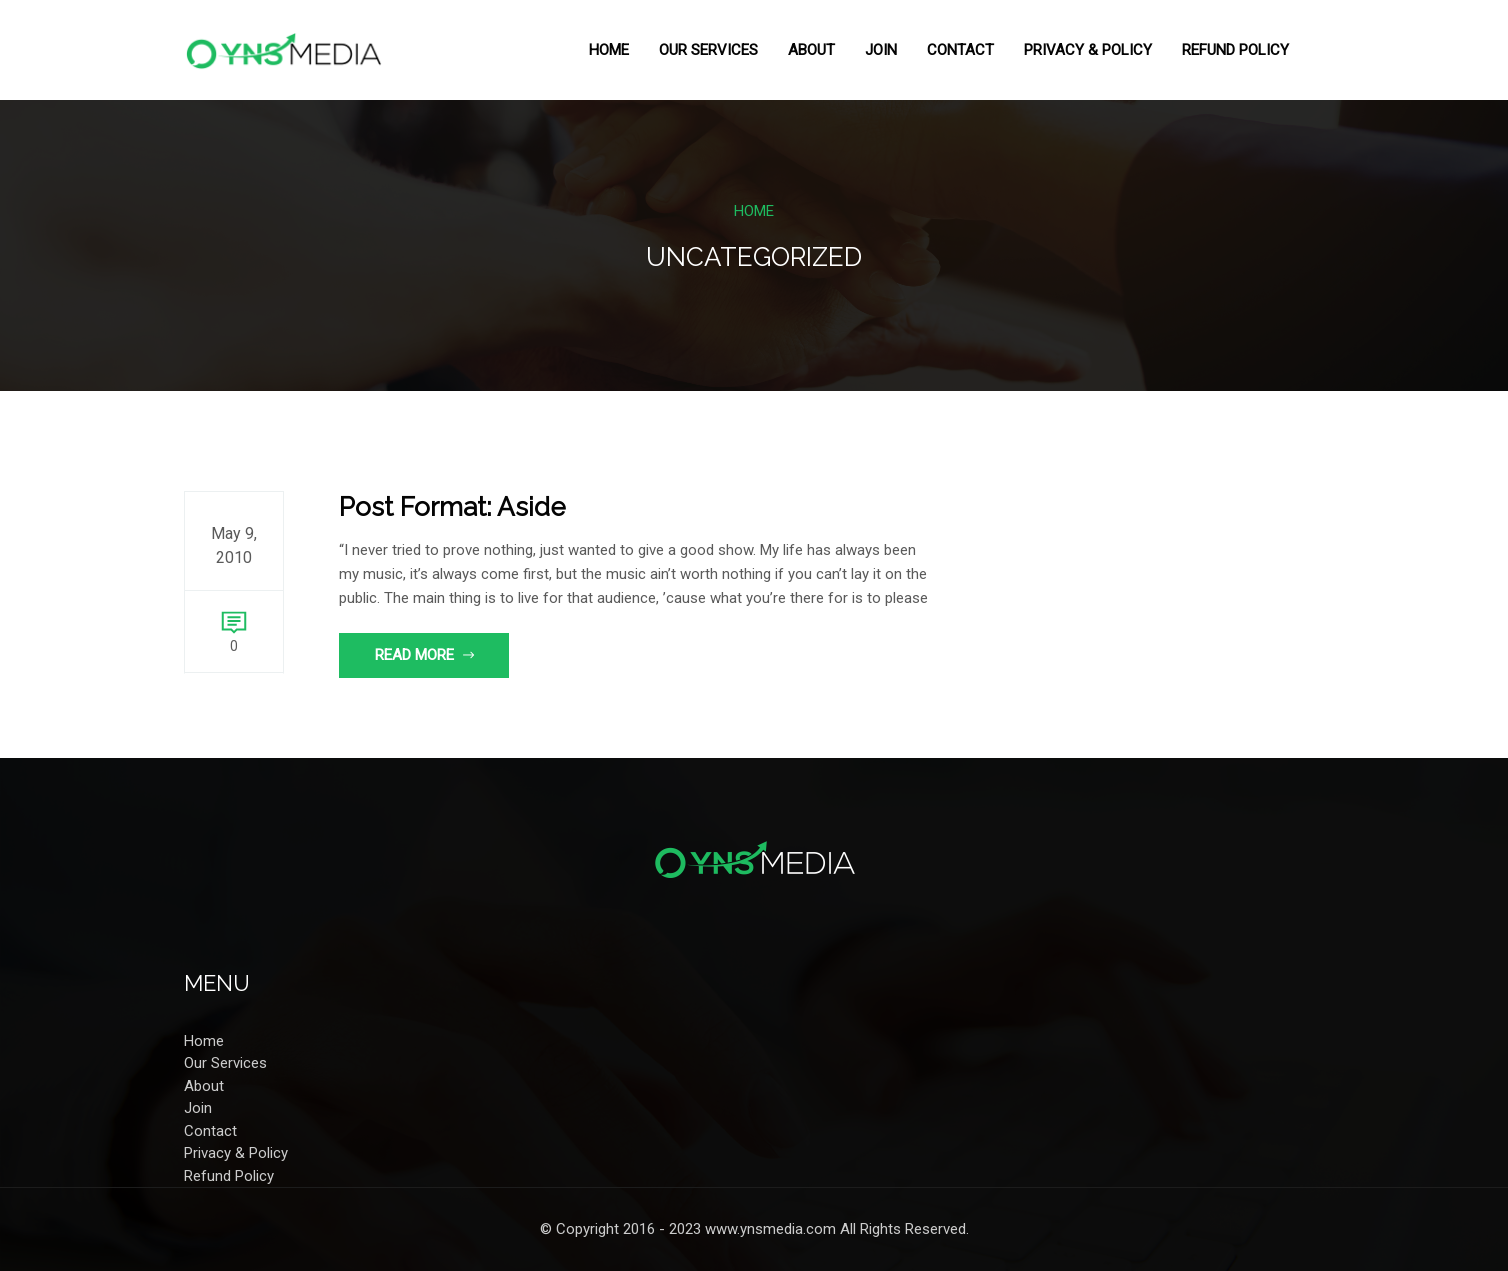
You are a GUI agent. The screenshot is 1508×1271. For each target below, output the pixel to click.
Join (881, 50)
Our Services (708, 50)
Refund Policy (1235, 50)
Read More (425, 655)
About (811, 50)
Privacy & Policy (1088, 50)
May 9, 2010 (234, 545)
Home (609, 50)
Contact (960, 50)
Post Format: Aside (452, 507)
